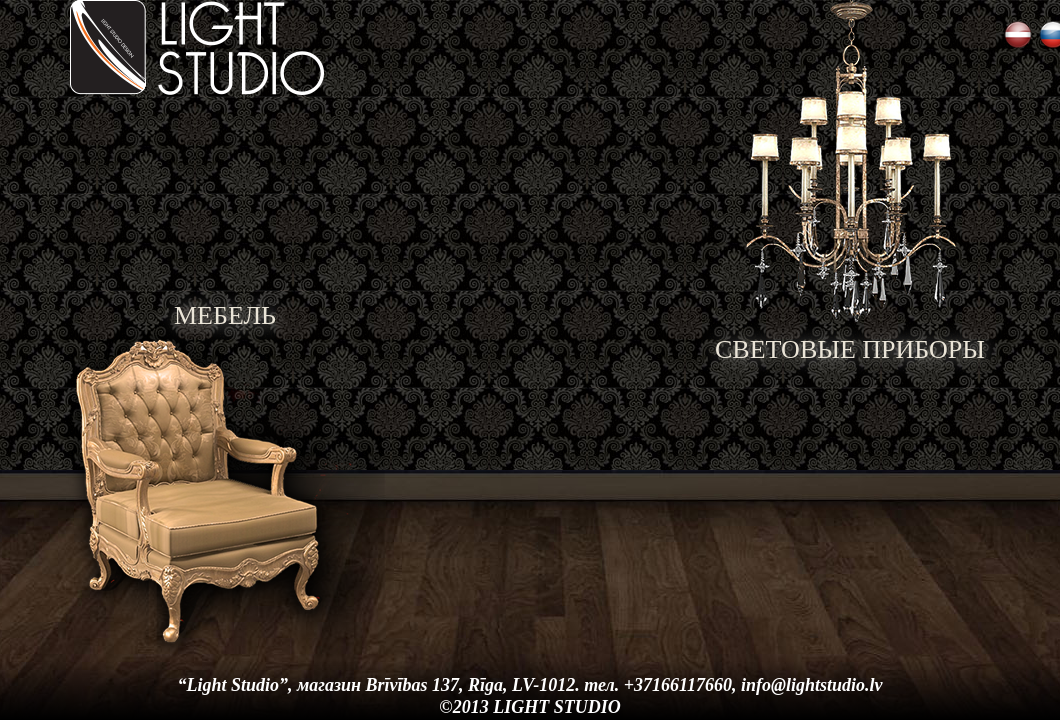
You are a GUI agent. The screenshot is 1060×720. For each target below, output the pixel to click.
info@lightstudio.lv (812, 685)
